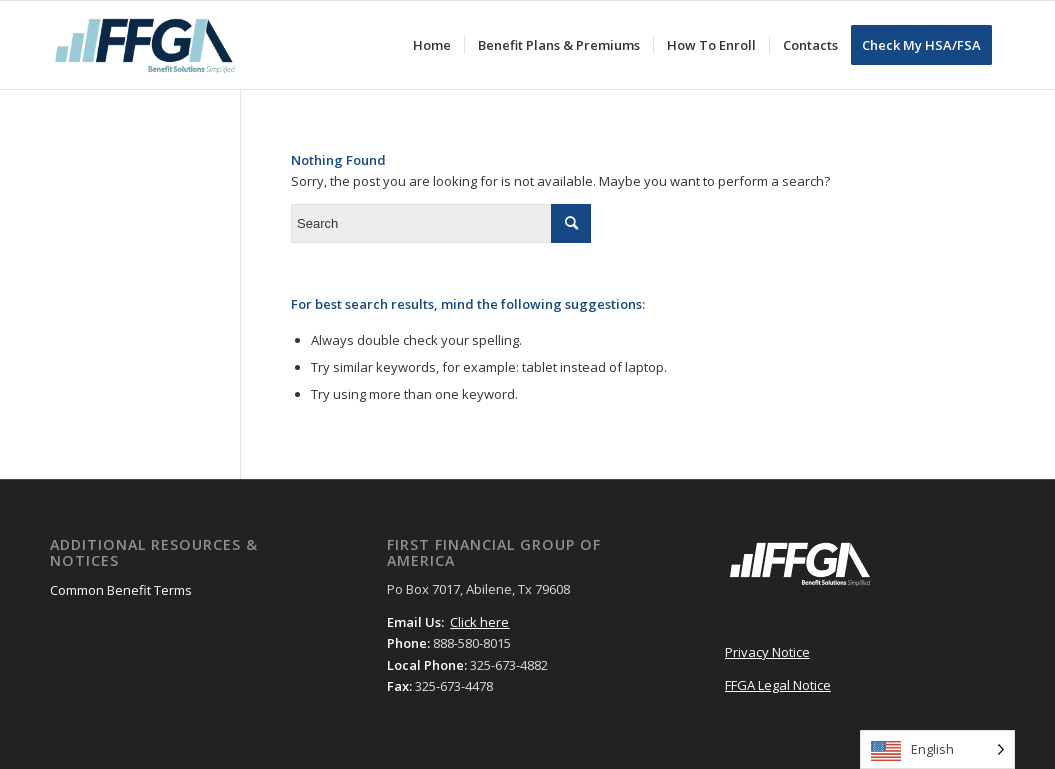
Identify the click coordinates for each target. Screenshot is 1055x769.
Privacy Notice (767, 652)
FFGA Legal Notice (778, 685)
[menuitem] (432, 45)
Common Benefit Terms (121, 590)
